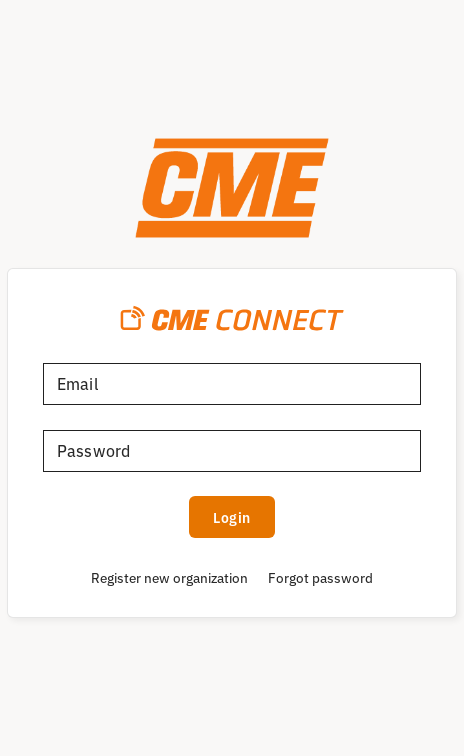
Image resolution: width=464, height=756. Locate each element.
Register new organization (169, 577)
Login (232, 517)
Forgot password (320, 577)
